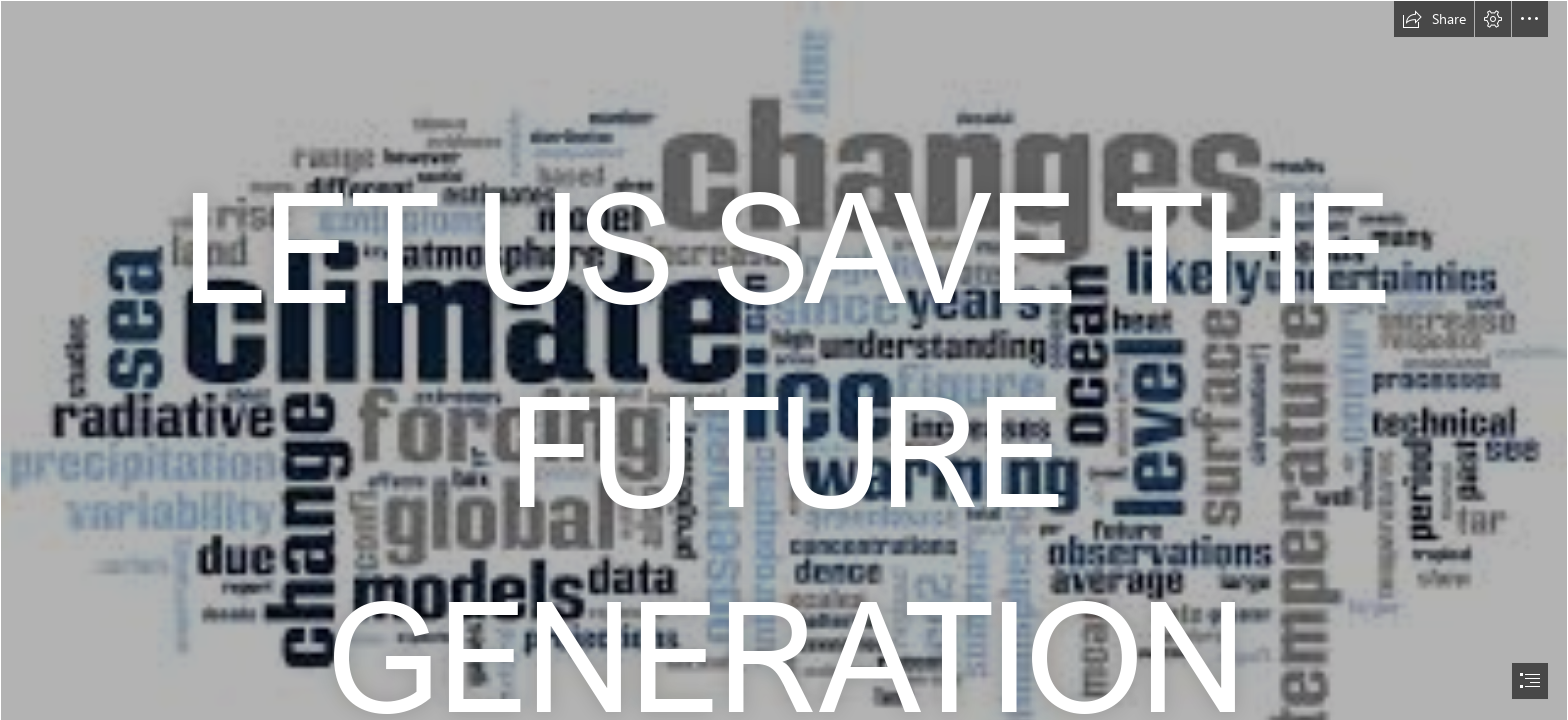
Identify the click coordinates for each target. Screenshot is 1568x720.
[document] (784, 360)
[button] (1434, 19)
